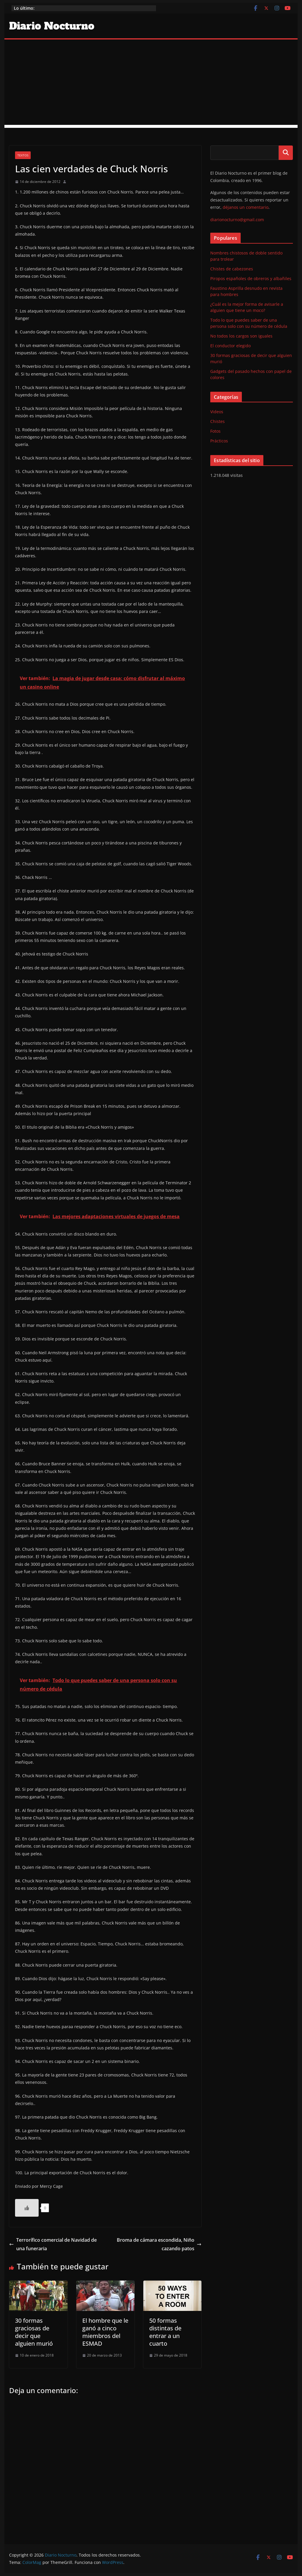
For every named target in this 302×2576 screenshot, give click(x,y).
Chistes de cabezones (231, 269)
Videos (216, 411)
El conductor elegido (230, 345)
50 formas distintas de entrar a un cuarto (165, 2332)
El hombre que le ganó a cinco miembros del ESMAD (105, 2332)
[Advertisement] (150, 83)
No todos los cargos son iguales (241, 336)
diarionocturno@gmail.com (237, 219)
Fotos (215, 431)
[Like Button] (27, 2208)
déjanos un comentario (245, 207)
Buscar (286, 152)
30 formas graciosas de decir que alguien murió (34, 2332)
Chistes (217, 421)
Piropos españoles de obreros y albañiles (250, 278)
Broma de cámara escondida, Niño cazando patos (159, 2244)
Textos (22, 155)
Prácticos (219, 441)
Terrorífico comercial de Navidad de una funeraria (53, 2244)
